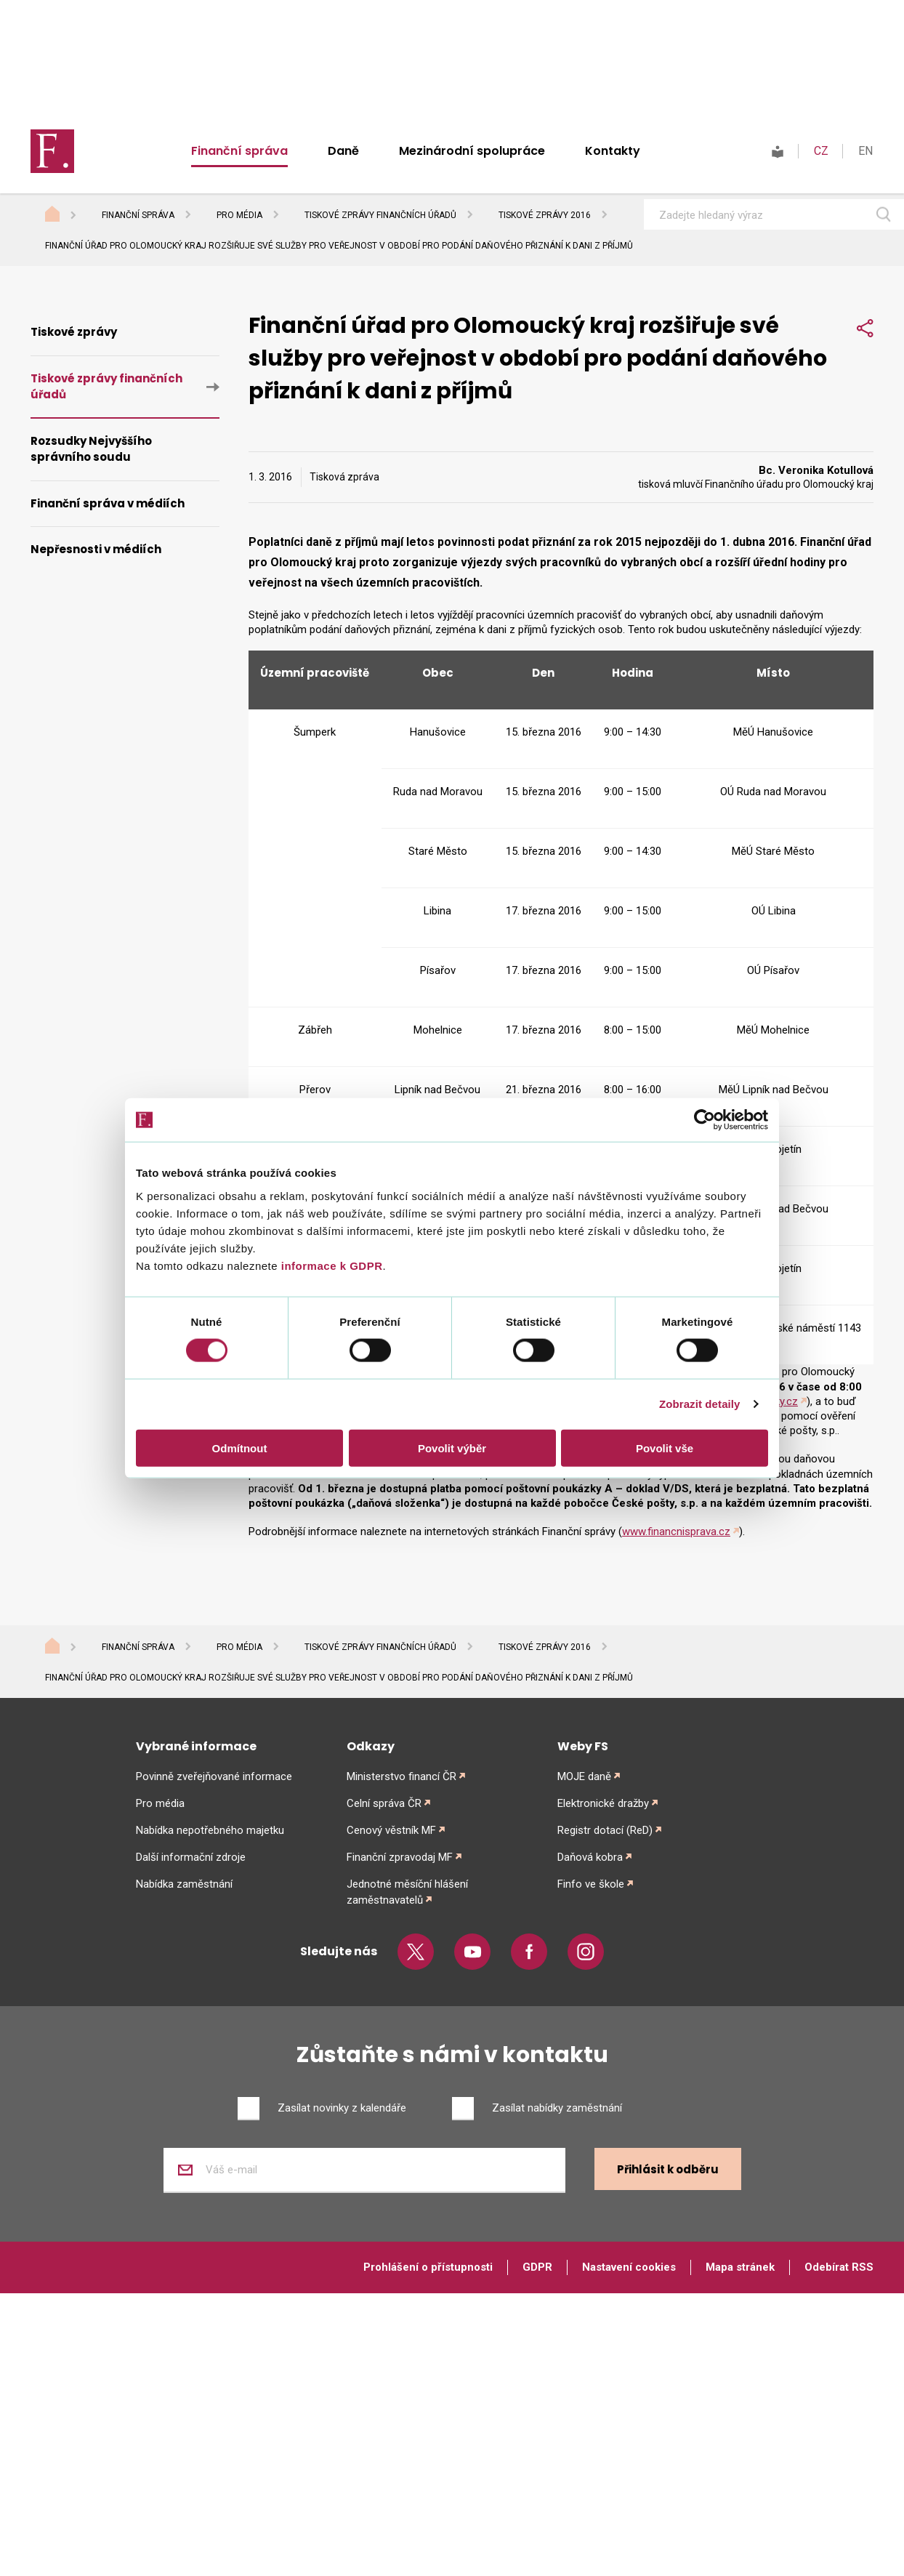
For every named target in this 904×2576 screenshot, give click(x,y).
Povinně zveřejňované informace (214, 1776)
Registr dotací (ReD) (605, 1830)
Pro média (239, 215)
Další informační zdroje (191, 1857)
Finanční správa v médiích (108, 503)
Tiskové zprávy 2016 (545, 215)
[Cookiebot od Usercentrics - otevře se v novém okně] (704, 1120)
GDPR (537, 2267)
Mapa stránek (740, 2267)
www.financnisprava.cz (676, 1531)
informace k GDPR (330, 1265)
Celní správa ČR (384, 1803)
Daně (343, 150)
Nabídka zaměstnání (184, 1884)
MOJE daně (584, 1776)
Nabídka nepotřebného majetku (210, 1830)
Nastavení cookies (629, 2267)
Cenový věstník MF (391, 1830)
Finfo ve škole (590, 1884)
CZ (821, 151)
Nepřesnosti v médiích (96, 549)
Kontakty (612, 150)
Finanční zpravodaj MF (400, 1857)
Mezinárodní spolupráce (472, 150)
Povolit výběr (452, 1447)
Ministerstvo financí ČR (401, 1776)
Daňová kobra (590, 1857)
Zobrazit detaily (699, 1404)
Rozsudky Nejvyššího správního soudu (91, 449)
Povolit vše (664, 1447)
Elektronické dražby (603, 1803)
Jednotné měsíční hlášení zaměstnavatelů (407, 1892)
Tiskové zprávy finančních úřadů (380, 215)
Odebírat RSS (838, 2267)
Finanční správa (239, 150)
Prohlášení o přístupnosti (428, 2267)
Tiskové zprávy (74, 331)
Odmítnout (239, 1447)
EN (865, 151)
